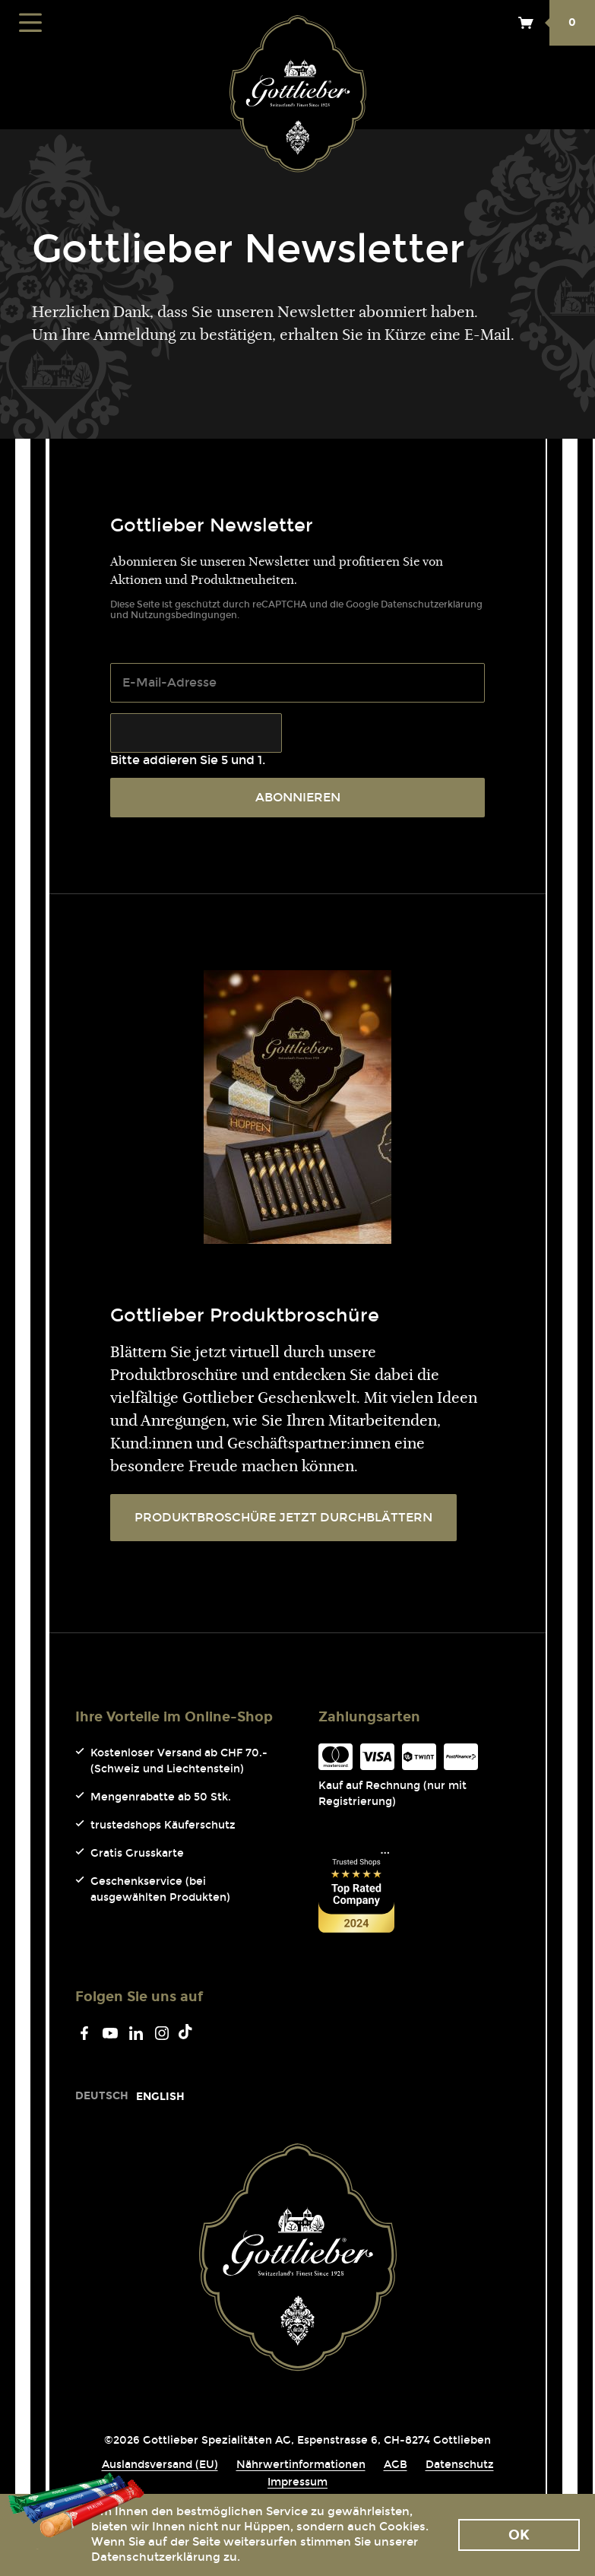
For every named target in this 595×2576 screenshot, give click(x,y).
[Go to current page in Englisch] (160, 2096)
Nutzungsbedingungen (184, 615)
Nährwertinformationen (301, 2464)
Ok (519, 2535)
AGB (395, 2464)
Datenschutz (460, 2464)
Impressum (297, 2482)
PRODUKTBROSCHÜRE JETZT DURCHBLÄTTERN (283, 1517)
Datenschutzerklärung (432, 604)
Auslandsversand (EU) (160, 2464)
